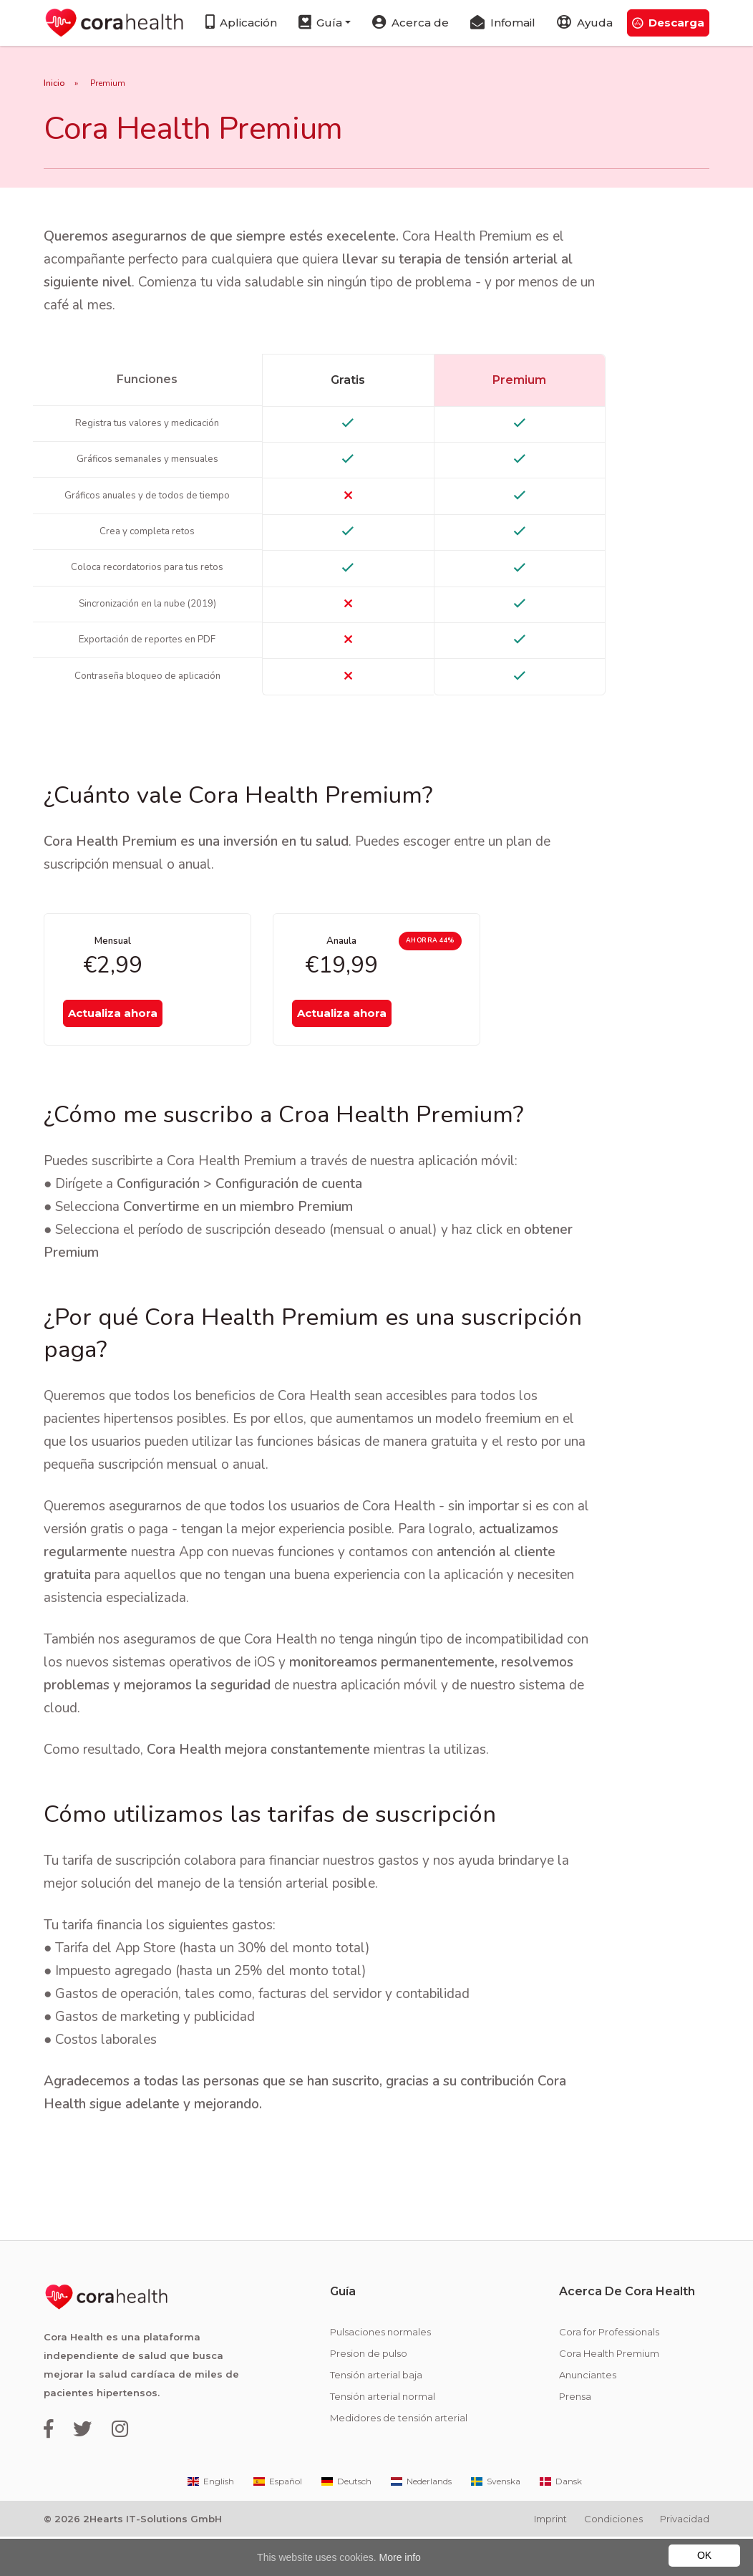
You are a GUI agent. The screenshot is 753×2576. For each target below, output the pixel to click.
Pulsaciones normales (380, 2371)
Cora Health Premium (609, 2392)
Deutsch (345, 2520)
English (209, 2520)
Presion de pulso (368, 2392)
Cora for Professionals (609, 2371)
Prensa (575, 2436)
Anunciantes (587, 2414)
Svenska (494, 2520)
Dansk (560, 2520)
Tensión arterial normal (382, 2436)
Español (276, 2520)
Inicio (54, 83)
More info (400, 2557)
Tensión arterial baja (376, 2414)
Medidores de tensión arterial (398, 2458)
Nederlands (420, 2520)
